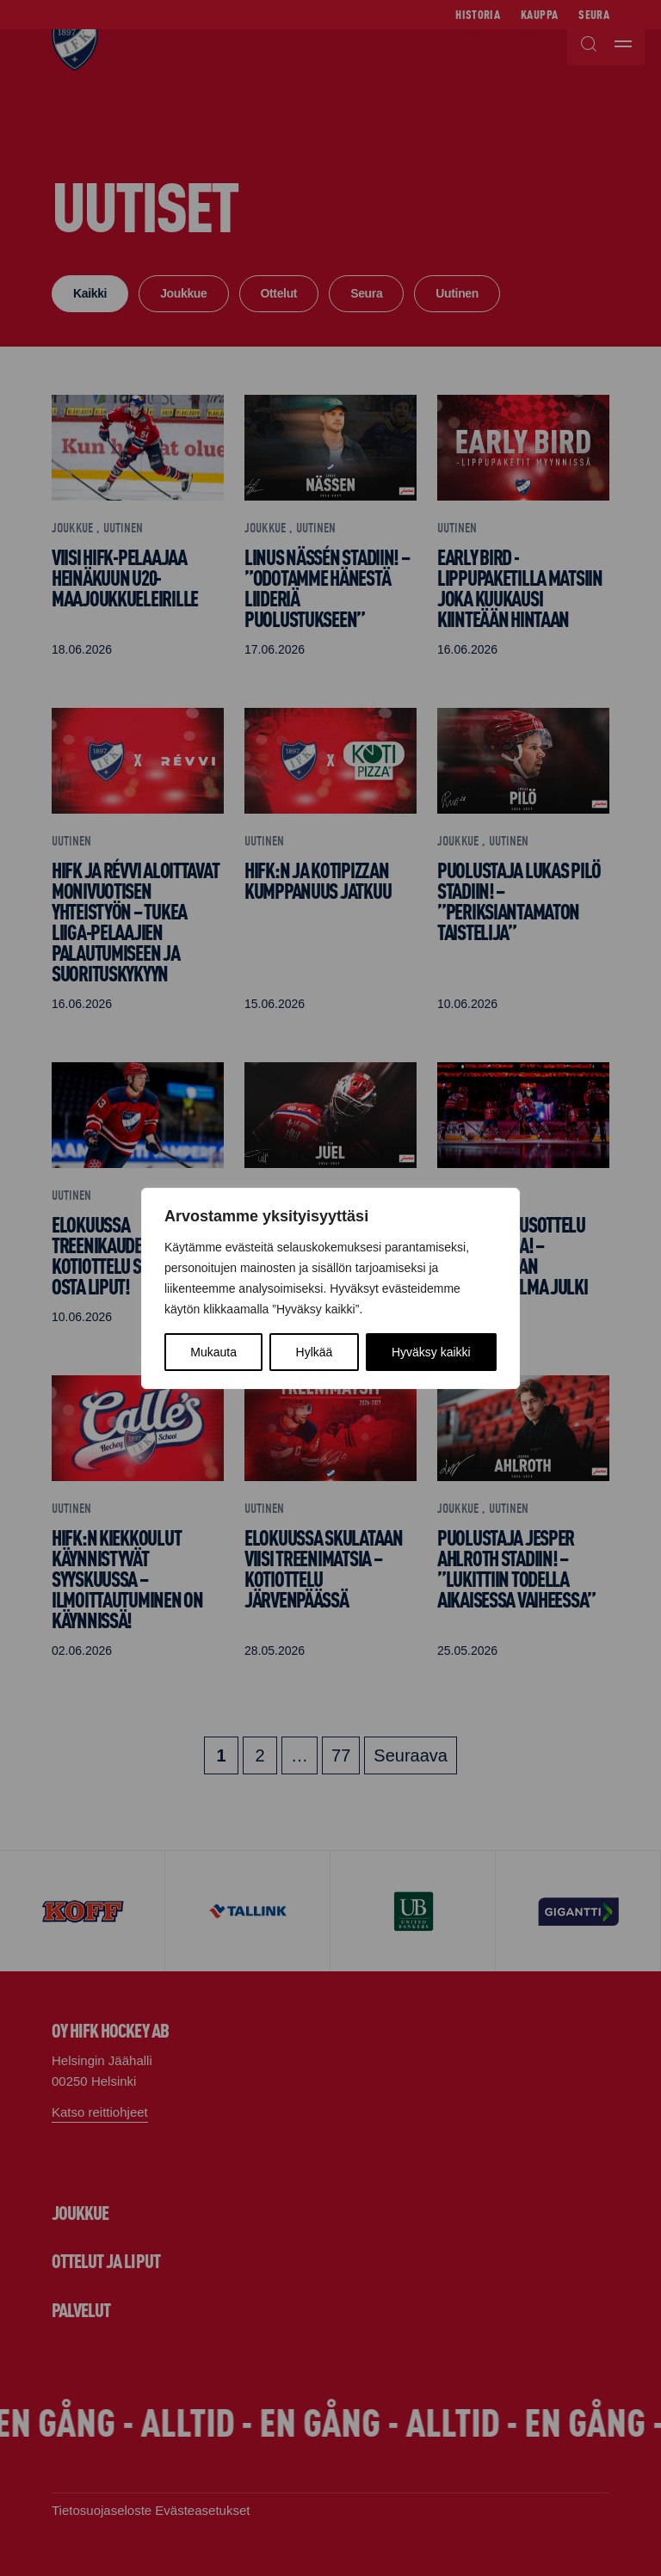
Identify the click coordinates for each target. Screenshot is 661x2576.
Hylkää (314, 1352)
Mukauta (213, 1352)
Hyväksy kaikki (431, 1352)
